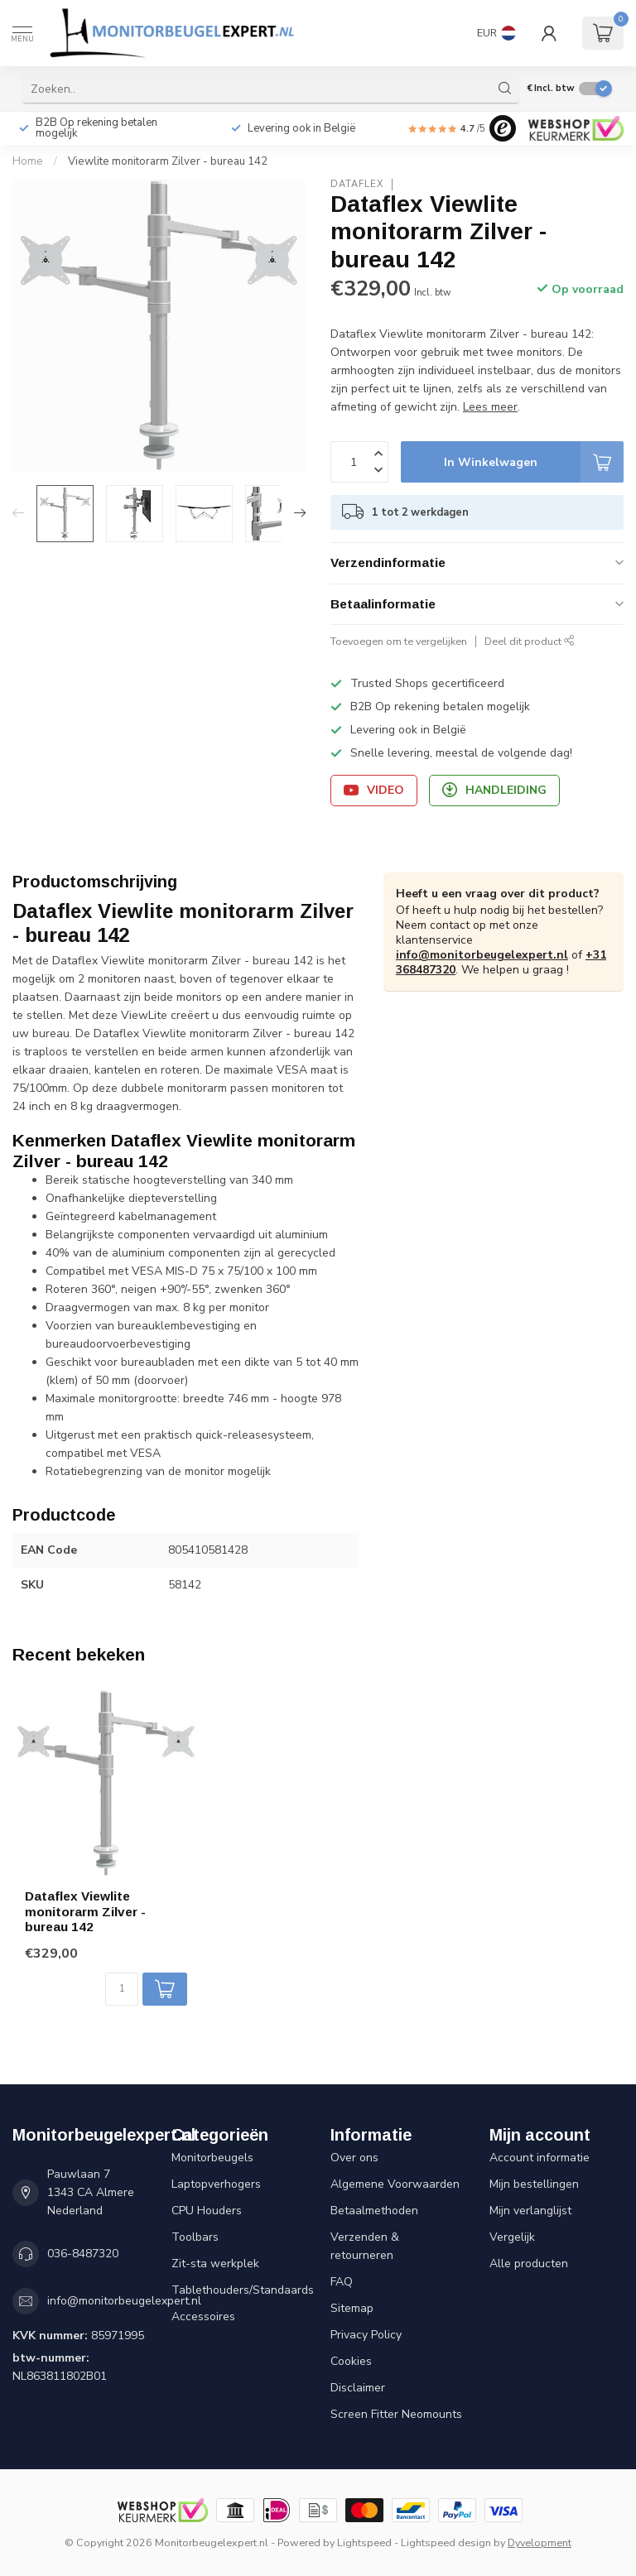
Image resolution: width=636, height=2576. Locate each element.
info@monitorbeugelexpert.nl (482, 955)
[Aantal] (121, 1989)
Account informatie (539, 2157)
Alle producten (528, 2263)
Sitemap (351, 2308)
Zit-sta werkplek (215, 2263)
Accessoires (203, 2316)
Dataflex (356, 184)
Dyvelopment (539, 2542)
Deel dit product (529, 641)
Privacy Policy (366, 2335)
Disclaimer (357, 2388)
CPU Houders (206, 2210)
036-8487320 (82, 2253)
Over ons (354, 2157)
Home (27, 161)
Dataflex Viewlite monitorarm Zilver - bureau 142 (85, 1911)
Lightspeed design (446, 2542)
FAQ (341, 2282)
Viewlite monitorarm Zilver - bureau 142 (167, 161)
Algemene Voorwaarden (395, 2184)
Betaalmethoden (374, 2210)
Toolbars (195, 2237)
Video (374, 790)
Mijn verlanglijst (530, 2210)
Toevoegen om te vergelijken (398, 641)
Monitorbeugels (212, 2157)
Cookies (351, 2361)
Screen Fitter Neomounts (396, 2414)
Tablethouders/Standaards (238, 2290)
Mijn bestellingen (534, 2184)
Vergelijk (512, 2237)
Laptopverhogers (216, 2184)
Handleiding (494, 790)
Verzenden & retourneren (364, 2246)
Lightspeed (364, 2542)
